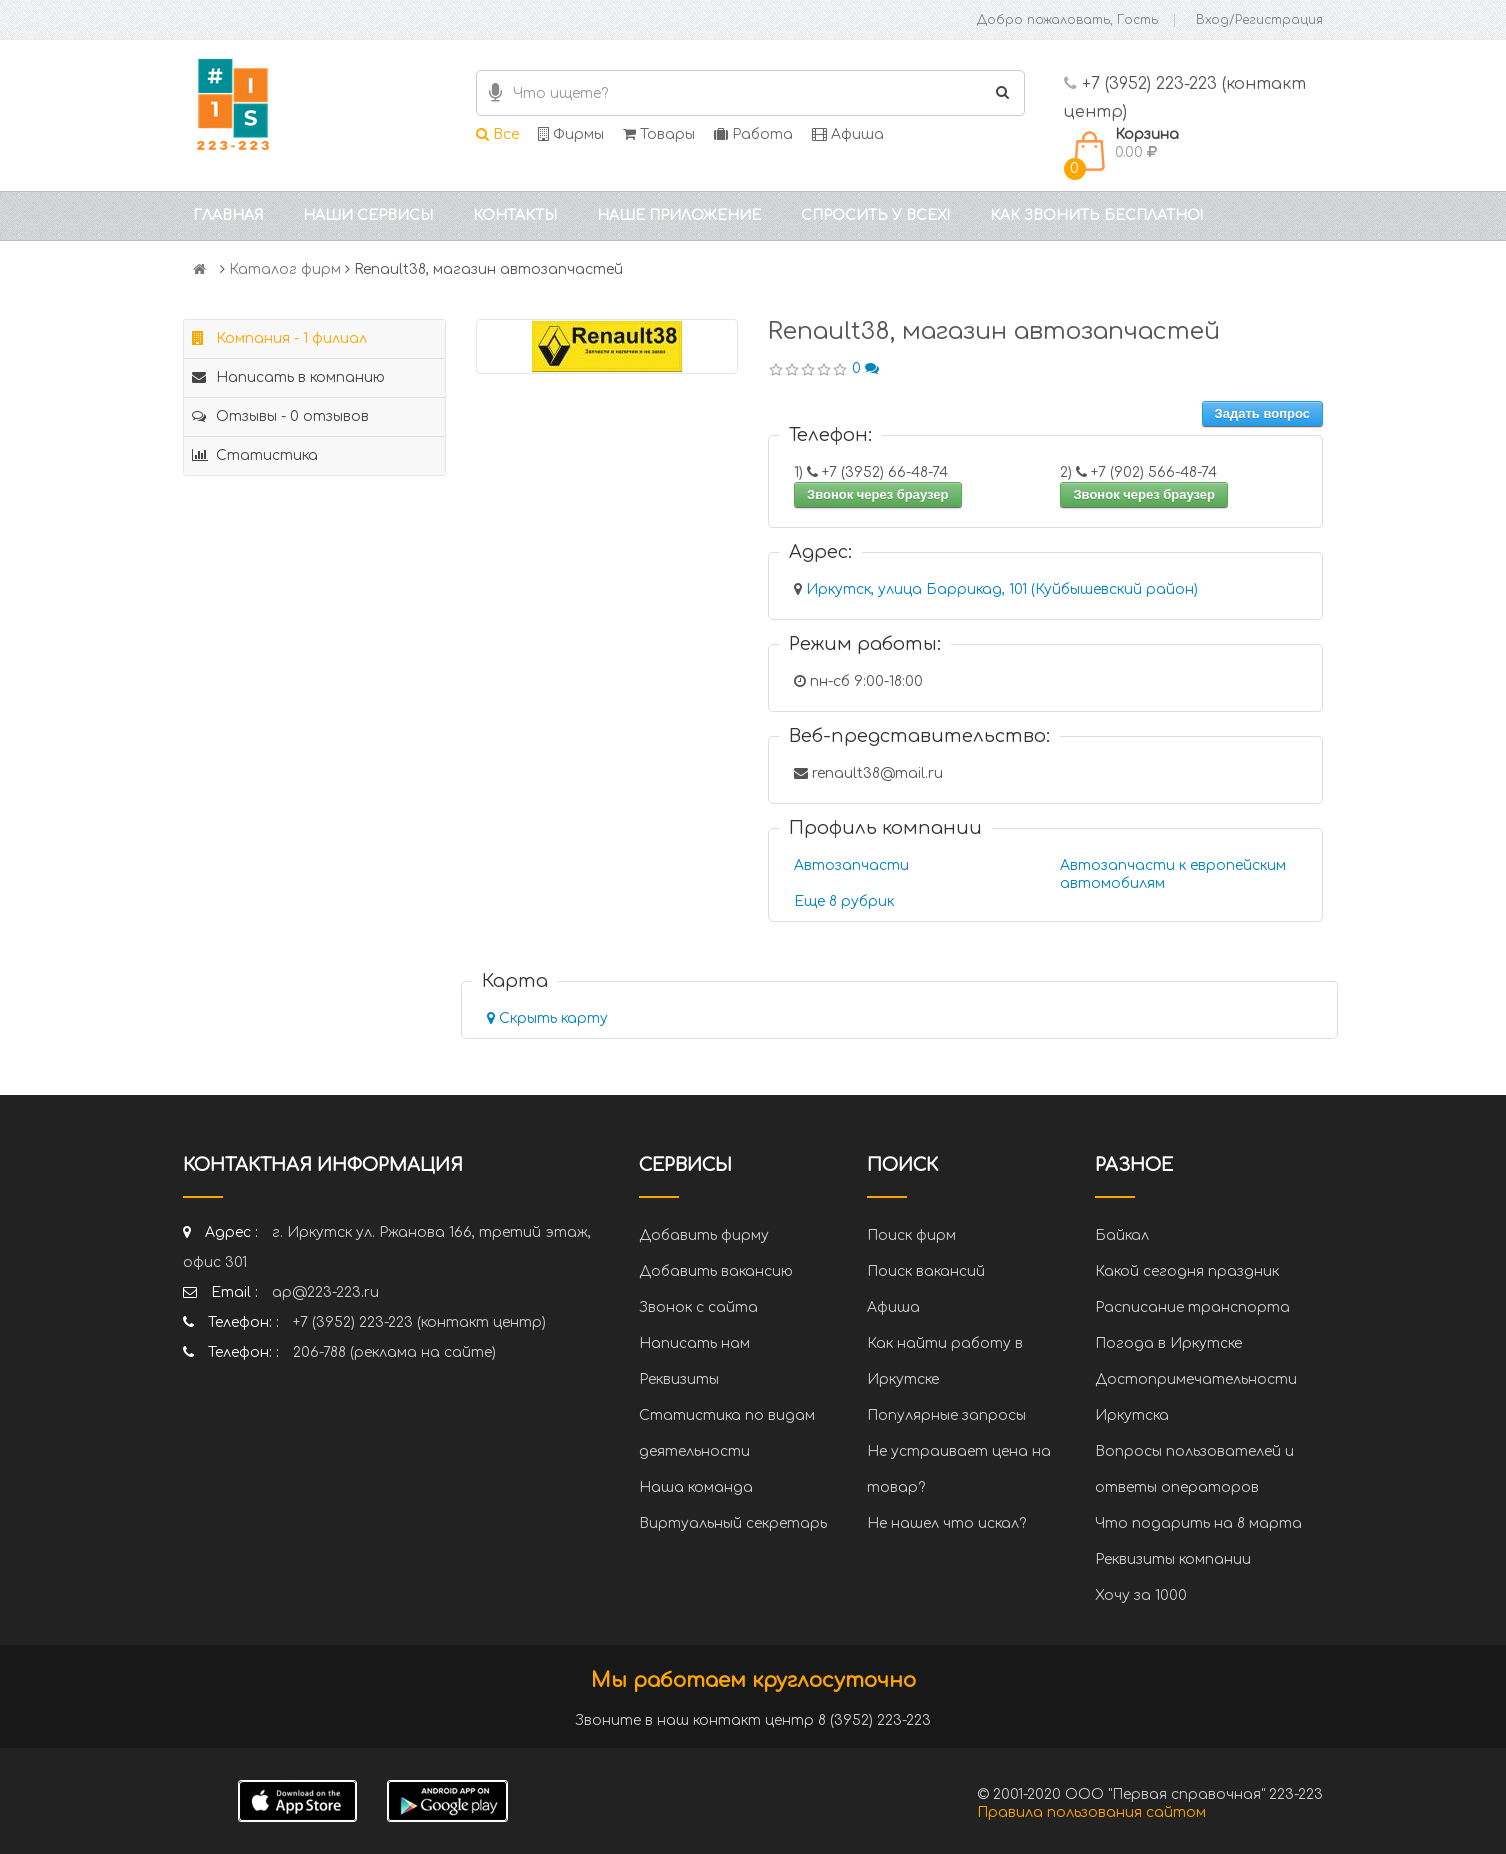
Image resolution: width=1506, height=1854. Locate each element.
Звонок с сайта (698, 1307)
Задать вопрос (1262, 413)
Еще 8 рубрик (844, 901)
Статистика (255, 455)
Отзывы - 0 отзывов (280, 416)
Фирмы (571, 134)
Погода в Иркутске (1168, 1343)
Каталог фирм (285, 269)
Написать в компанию (288, 377)
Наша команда (696, 1487)
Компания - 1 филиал (279, 338)
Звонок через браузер (878, 494)
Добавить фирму (704, 1235)
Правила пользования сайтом (1091, 1812)
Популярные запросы (946, 1415)
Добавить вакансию (716, 1271)
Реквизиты (679, 1379)
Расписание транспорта (1192, 1307)
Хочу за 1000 (1141, 1595)
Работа (753, 134)
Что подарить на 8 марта (1198, 1523)
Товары (659, 134)
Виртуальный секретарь (733, 1523)
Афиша (848, 134)
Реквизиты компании (1173, 1559)
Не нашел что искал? (946, 1523)
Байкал (1122, 1235)
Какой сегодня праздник (1187, 1271)
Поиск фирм (911, 1235)
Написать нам (694, 1343)
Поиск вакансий (926, 1271)
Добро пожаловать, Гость (1067, 20)
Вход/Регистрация (1259, 20)
